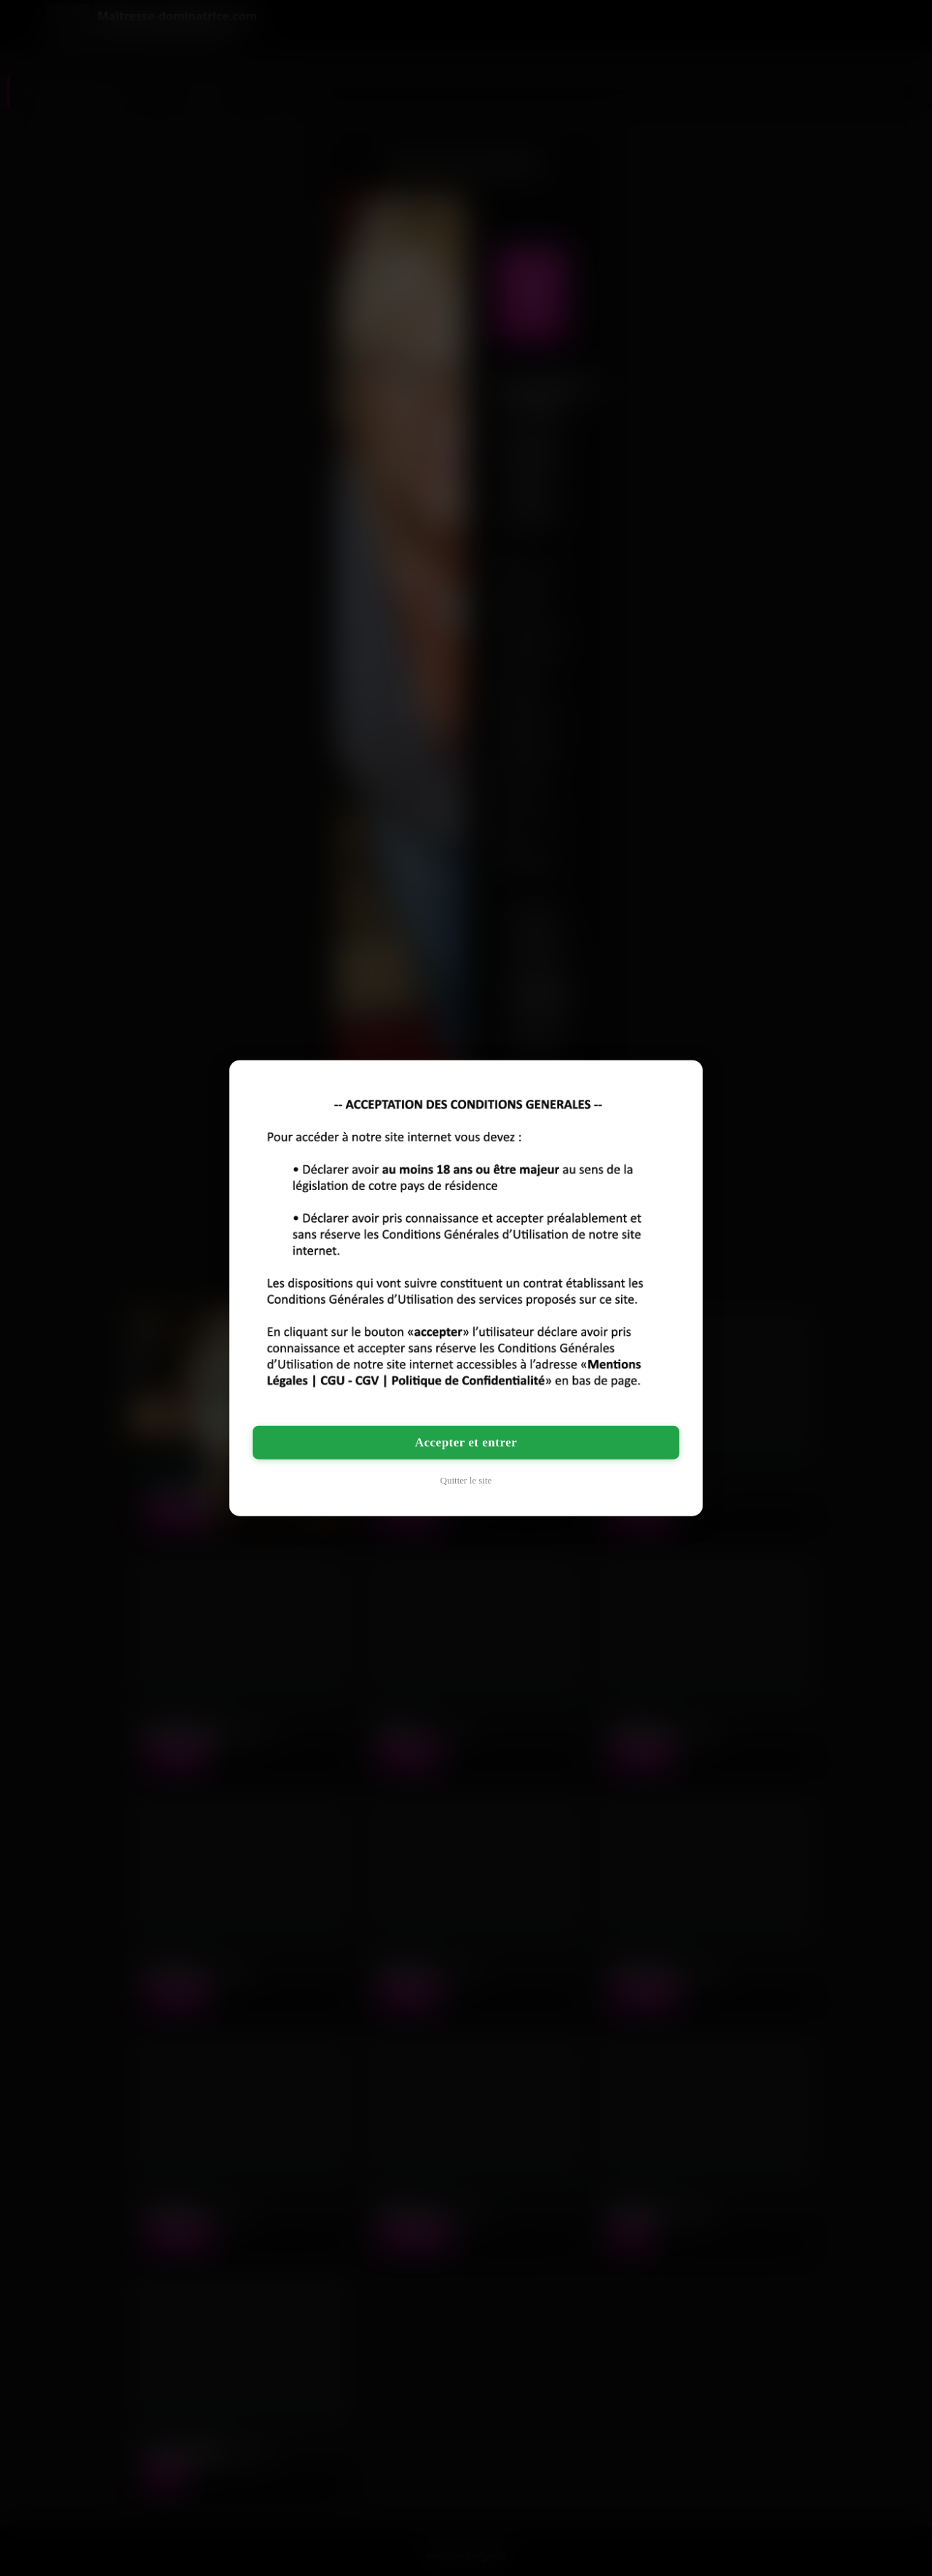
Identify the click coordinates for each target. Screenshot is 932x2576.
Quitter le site (466, 1480)
